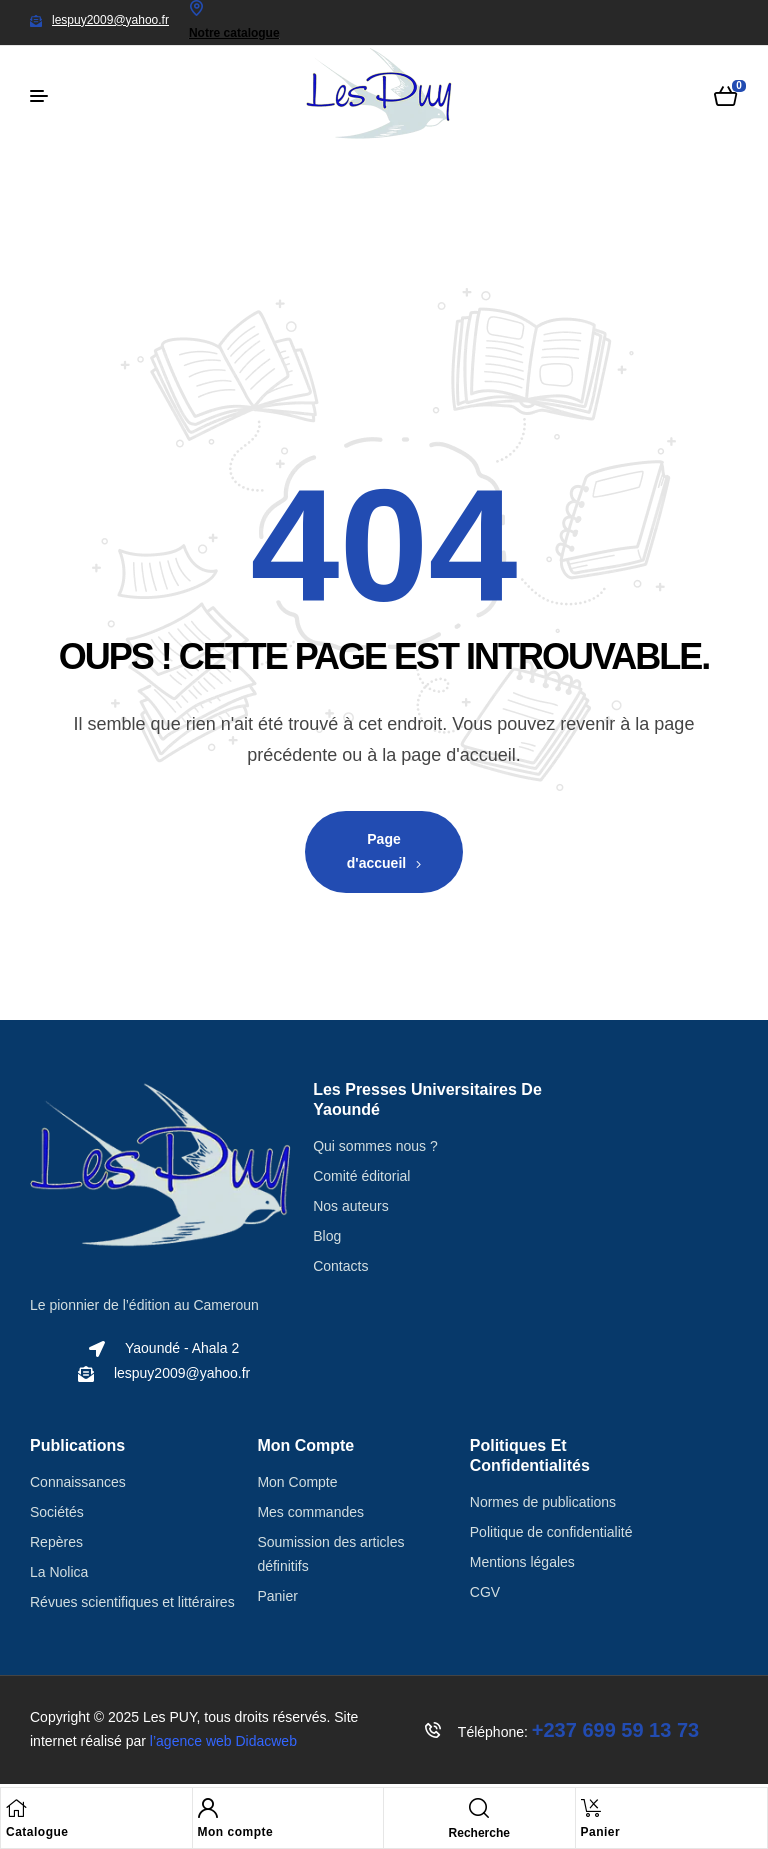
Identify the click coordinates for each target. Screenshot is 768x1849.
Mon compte (236, 1832)
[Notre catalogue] (197, 8)
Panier (601, 1832)
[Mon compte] (208, 1808)
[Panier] (591, 1808)
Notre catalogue (234, 33)
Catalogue (37, 1832)
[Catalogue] (16, 1808)
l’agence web (223, 1741)
